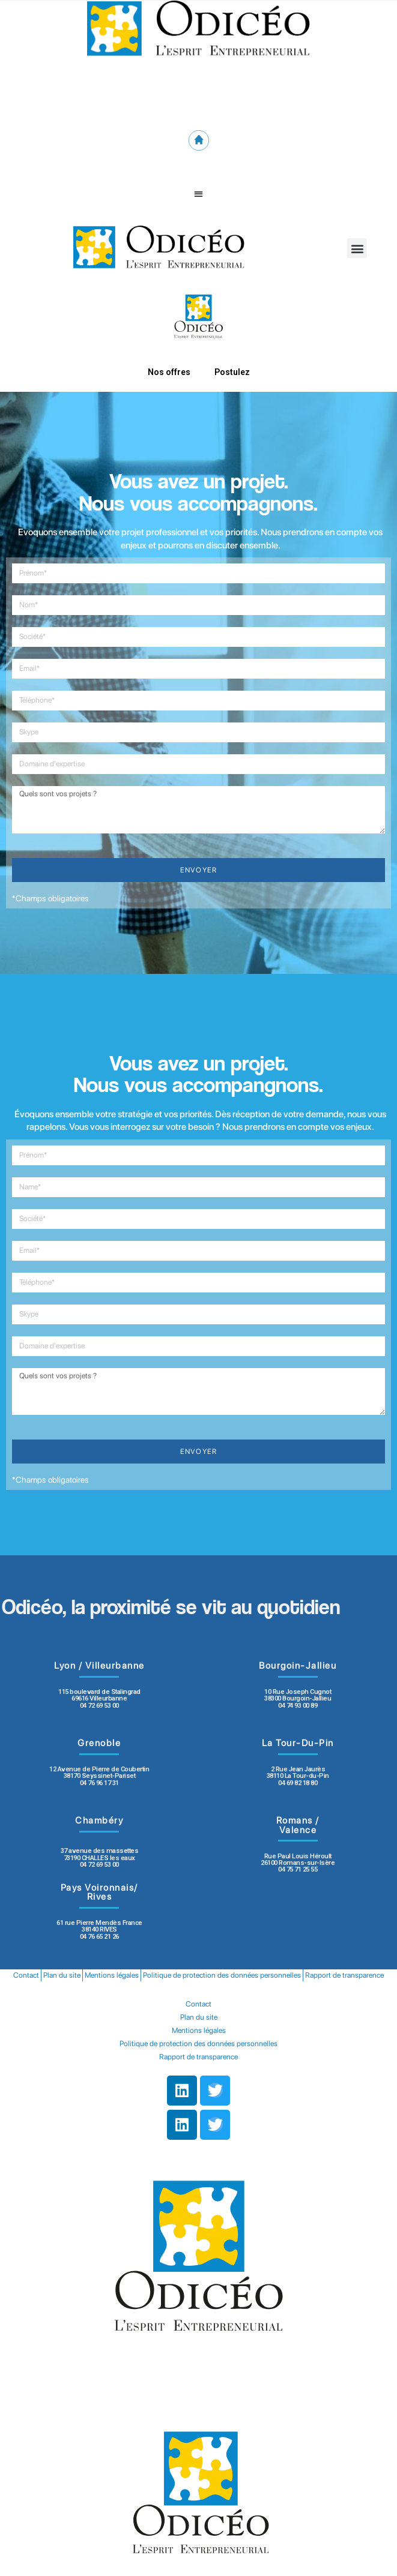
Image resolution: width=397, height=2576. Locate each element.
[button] (198, 193)
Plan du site (61, 1975)
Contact (26, 1975)
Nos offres (169, 372)
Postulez (232, 372)
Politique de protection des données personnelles (222, 1975)
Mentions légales (112, 1975)
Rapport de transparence (344, 1975)
